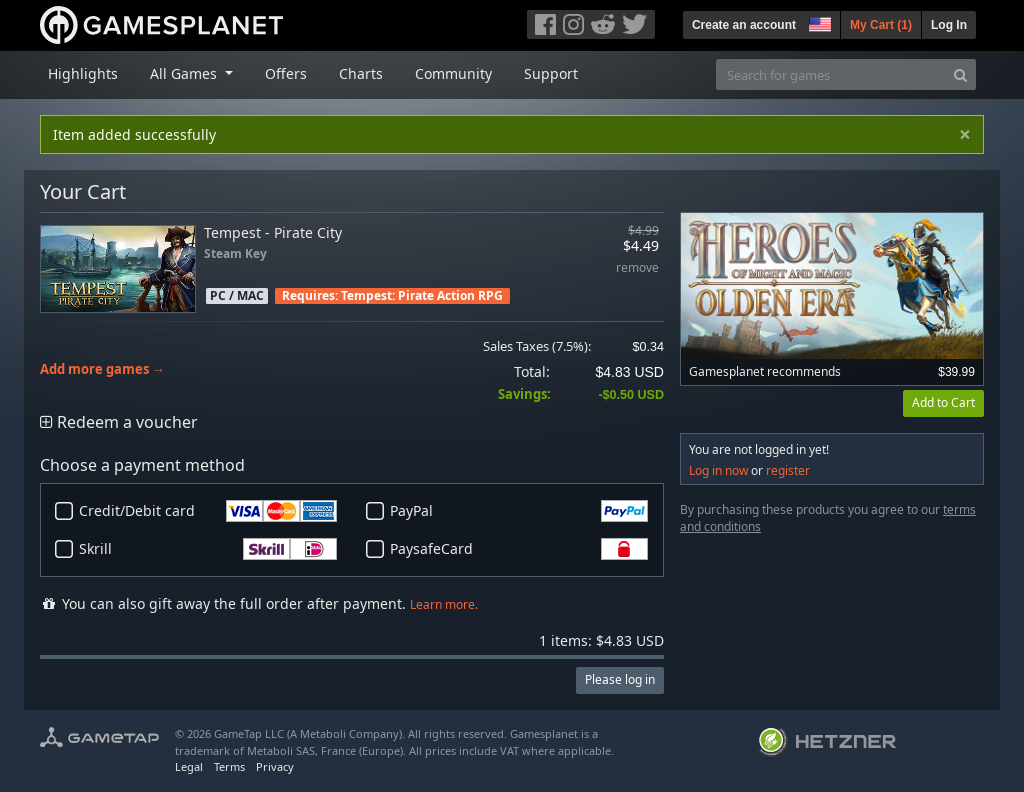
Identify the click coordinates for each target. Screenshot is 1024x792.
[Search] (960, 74)
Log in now (718, 470)
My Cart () (881, 25)
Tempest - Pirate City (273, 232)
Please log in (620, 679)
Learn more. (444, 604)
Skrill (208, 549)
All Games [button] (185, 73)
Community (453, 73)
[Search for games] (831, 74)
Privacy (275, 766)
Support (551, 73)
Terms (229, 766)
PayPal (519, 511)
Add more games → (102, 369)
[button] (818, 22)
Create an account (744, 25)
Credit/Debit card (208, 511)
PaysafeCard (519, 549)
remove (637, 268)
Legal (189, 766)
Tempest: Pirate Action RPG (422, 295)
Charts (361, 73)
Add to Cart (943, 402)
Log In (949, 25)
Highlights (83, 73)
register (788, 470)
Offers (286, 73)
